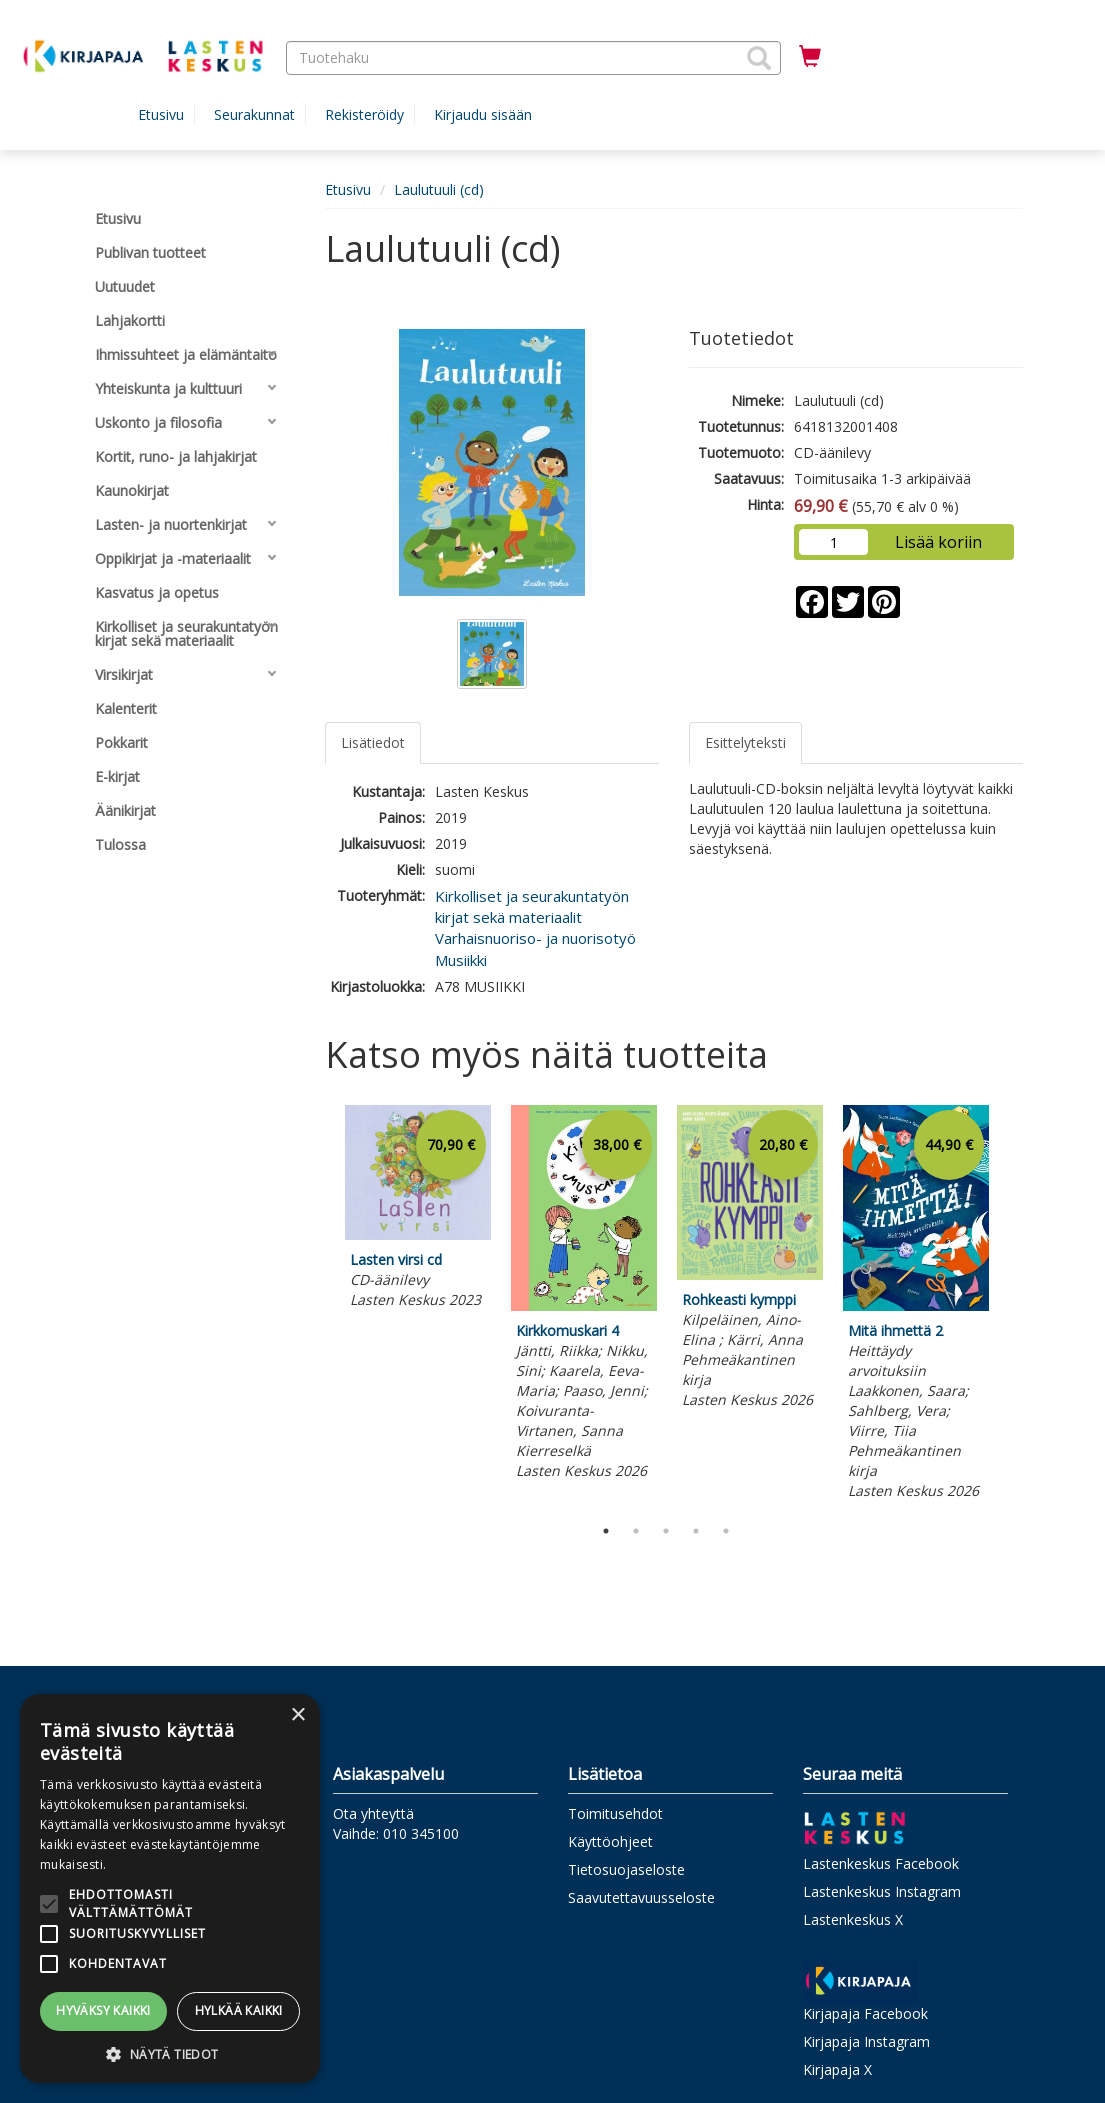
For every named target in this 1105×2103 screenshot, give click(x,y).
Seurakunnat (254, 114)
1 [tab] (606, 1531)
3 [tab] (666, 1531)
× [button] (297, 1715)
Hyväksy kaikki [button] (103, 2010)
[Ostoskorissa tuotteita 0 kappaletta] (810, 57)
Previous (320, 1306)
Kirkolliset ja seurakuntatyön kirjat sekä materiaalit (532, 906)
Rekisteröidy (364, 114)
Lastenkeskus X (853, 1919)
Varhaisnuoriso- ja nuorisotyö (535, 938)
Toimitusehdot (615, 1813)
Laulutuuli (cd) (439, 189)
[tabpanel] (418, 1210)
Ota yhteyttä (373, 1813)
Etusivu (161, 114)
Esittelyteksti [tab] (745, 742)
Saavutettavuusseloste (641, 1897)
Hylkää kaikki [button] (239, 2010)
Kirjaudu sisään (483, 114)
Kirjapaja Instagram (866, 2041)
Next (1013, 1306)
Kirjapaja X (837, 2069)
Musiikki (461, 960)
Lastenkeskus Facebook (881, 1863)
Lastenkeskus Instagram (882, 1891)
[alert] (170, 1888)
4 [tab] (696, 1531)
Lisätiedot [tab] (373, 742)
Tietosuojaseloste (626, 1869)
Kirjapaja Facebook (865, 2013)
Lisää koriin (938, 542)
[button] (759, 58)
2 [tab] (636, 1531)
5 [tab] (726, 1531)
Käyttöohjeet (610, 1841)
